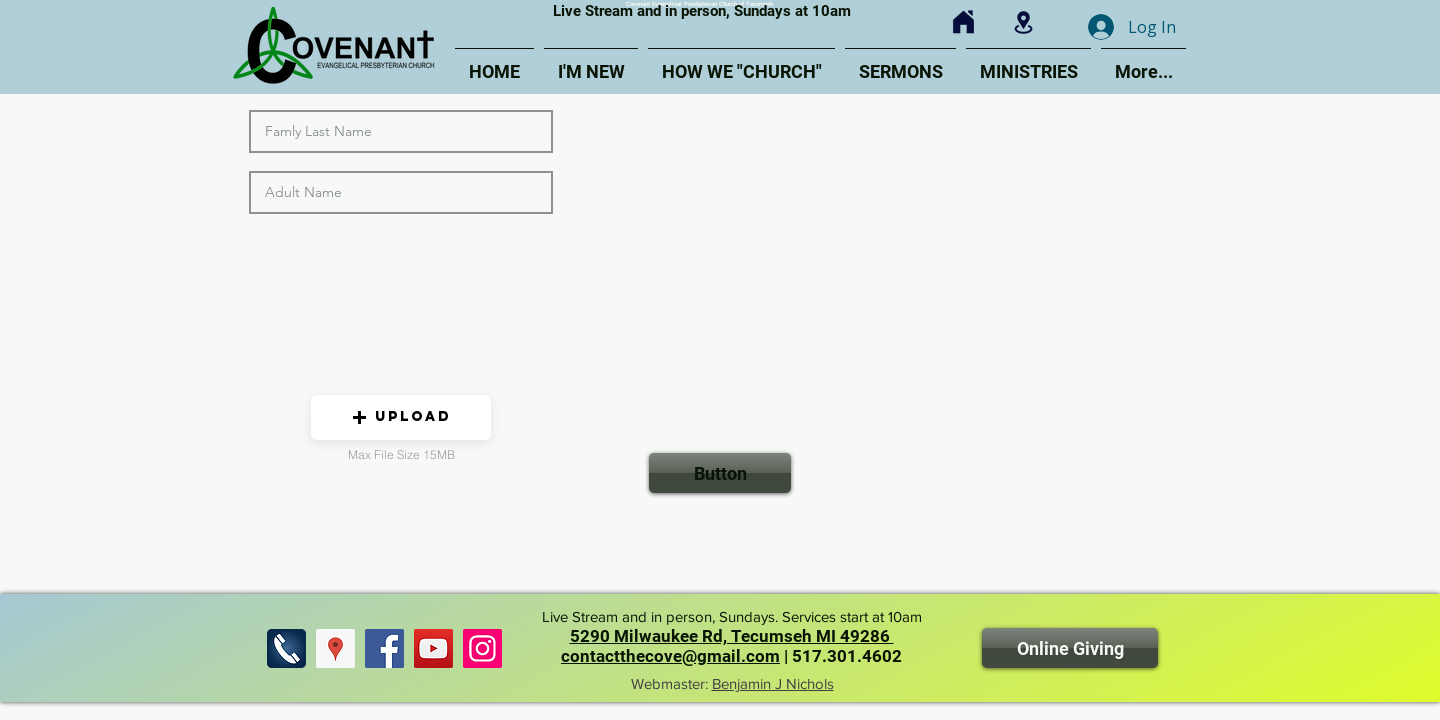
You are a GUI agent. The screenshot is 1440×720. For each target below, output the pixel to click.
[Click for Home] (963, 22)
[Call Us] (286, 648)
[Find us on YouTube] (433, 648)
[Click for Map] (1023, 22)
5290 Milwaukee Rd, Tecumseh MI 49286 (732, 636)
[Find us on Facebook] (384, 648)
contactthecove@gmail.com (670, 656)
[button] (401, 417)
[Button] (720, 473)
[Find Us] (335, 648)
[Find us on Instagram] (482, 648)
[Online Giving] (1070, 648)
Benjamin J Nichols (773, 683)
